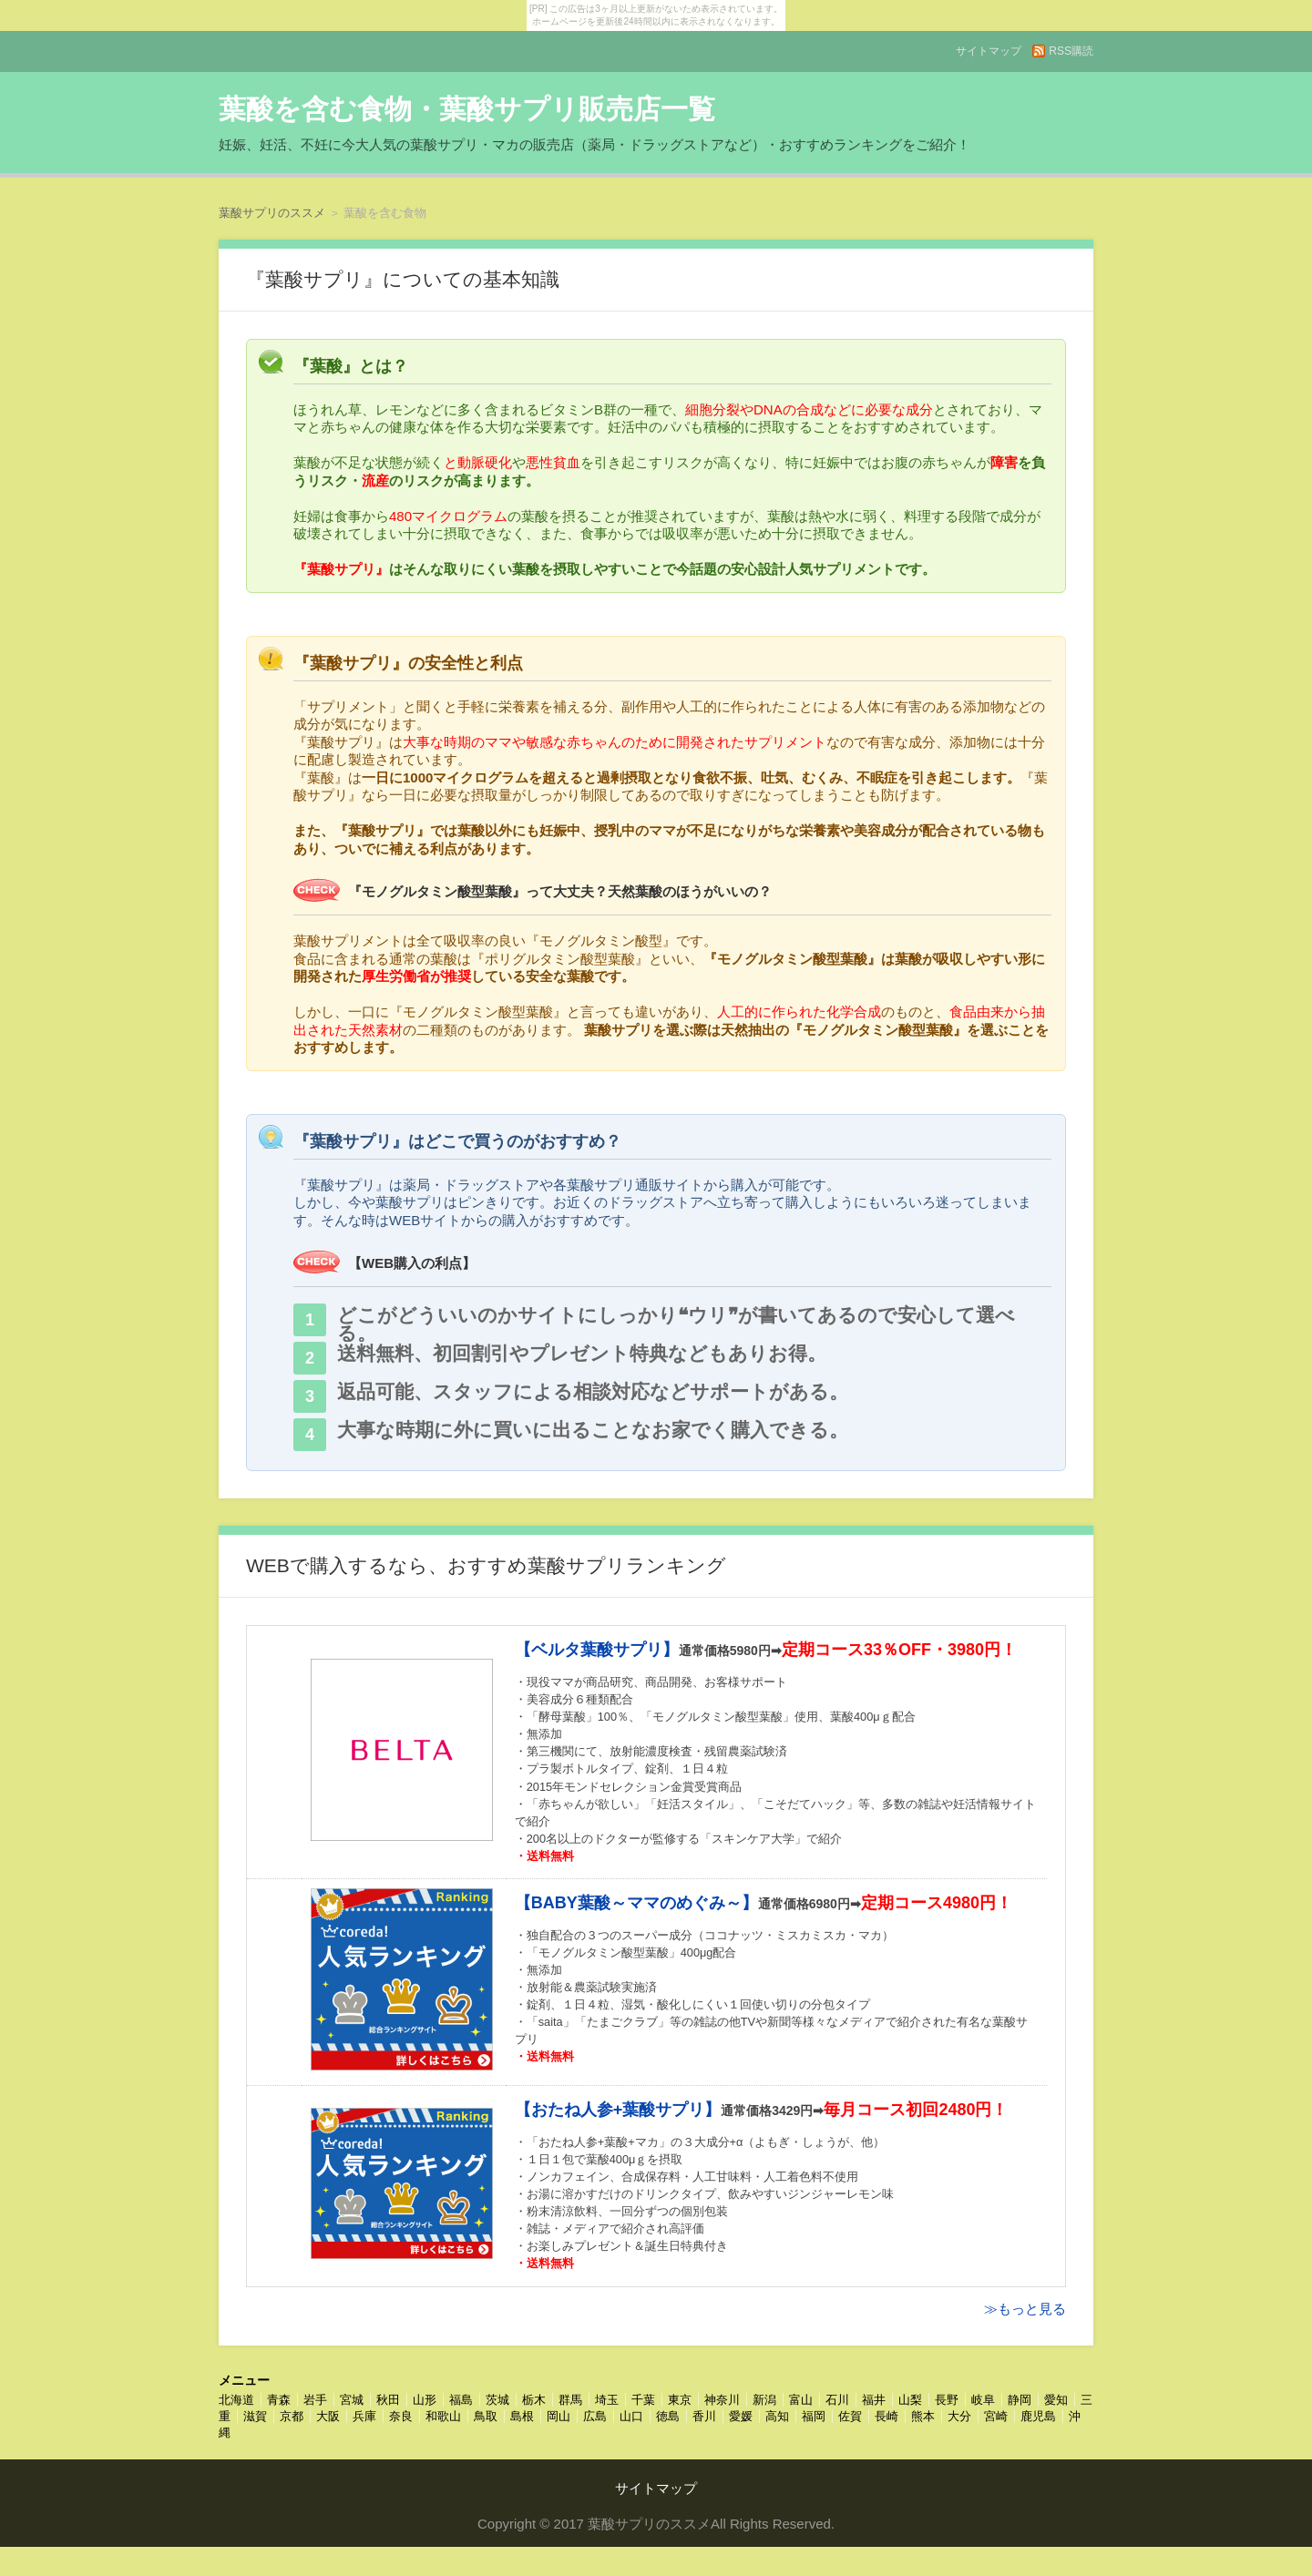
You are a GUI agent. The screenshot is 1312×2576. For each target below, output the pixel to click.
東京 (680, 2400)
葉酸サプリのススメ (272, 213)
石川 (837, 2400)
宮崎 (996, 2416)
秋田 (388, 2400)
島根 (522, 2416)
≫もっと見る (1025, 2308)
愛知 (1056, 2400)
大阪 (328, 2416)
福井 (874, 2400)
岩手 (315, 2400)
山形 (424, 2400)
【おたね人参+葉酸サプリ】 (618, 2110)
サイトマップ (988, 51)
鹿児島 (1038, 2416)
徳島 (668, 2416)
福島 (461, 2400)
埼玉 (607, 2400)
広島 (595, 2416)
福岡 (813, 2416)
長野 (946, 2400)
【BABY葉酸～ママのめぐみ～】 (636, 1903)
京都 (291, 2416)
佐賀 (850, 2416)
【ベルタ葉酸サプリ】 (597, 1650)
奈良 (401, 2416)
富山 (801, 2400)
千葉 (643, 2400)
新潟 (764, 2400)
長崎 (886, 2416)
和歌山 (443, 2416)
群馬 (570, 2400)
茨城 (497, 2400)
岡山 (558, 2416)
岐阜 (983, 2400)
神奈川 (722, 2400)
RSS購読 (1071, 51)
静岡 (1019, 2400)
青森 (279, 2400)
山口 (631, 2416)
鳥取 (485, 2416)
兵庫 (364, 2416)
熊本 (923, 2416)
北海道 (236, 2400)
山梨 (910, 2400)
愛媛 (741, 2416)
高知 (777, 2416)
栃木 (534, 2400)
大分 (959, 2416)
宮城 (352, 2400)
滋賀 (255, 2416)
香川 (704, 2416)
